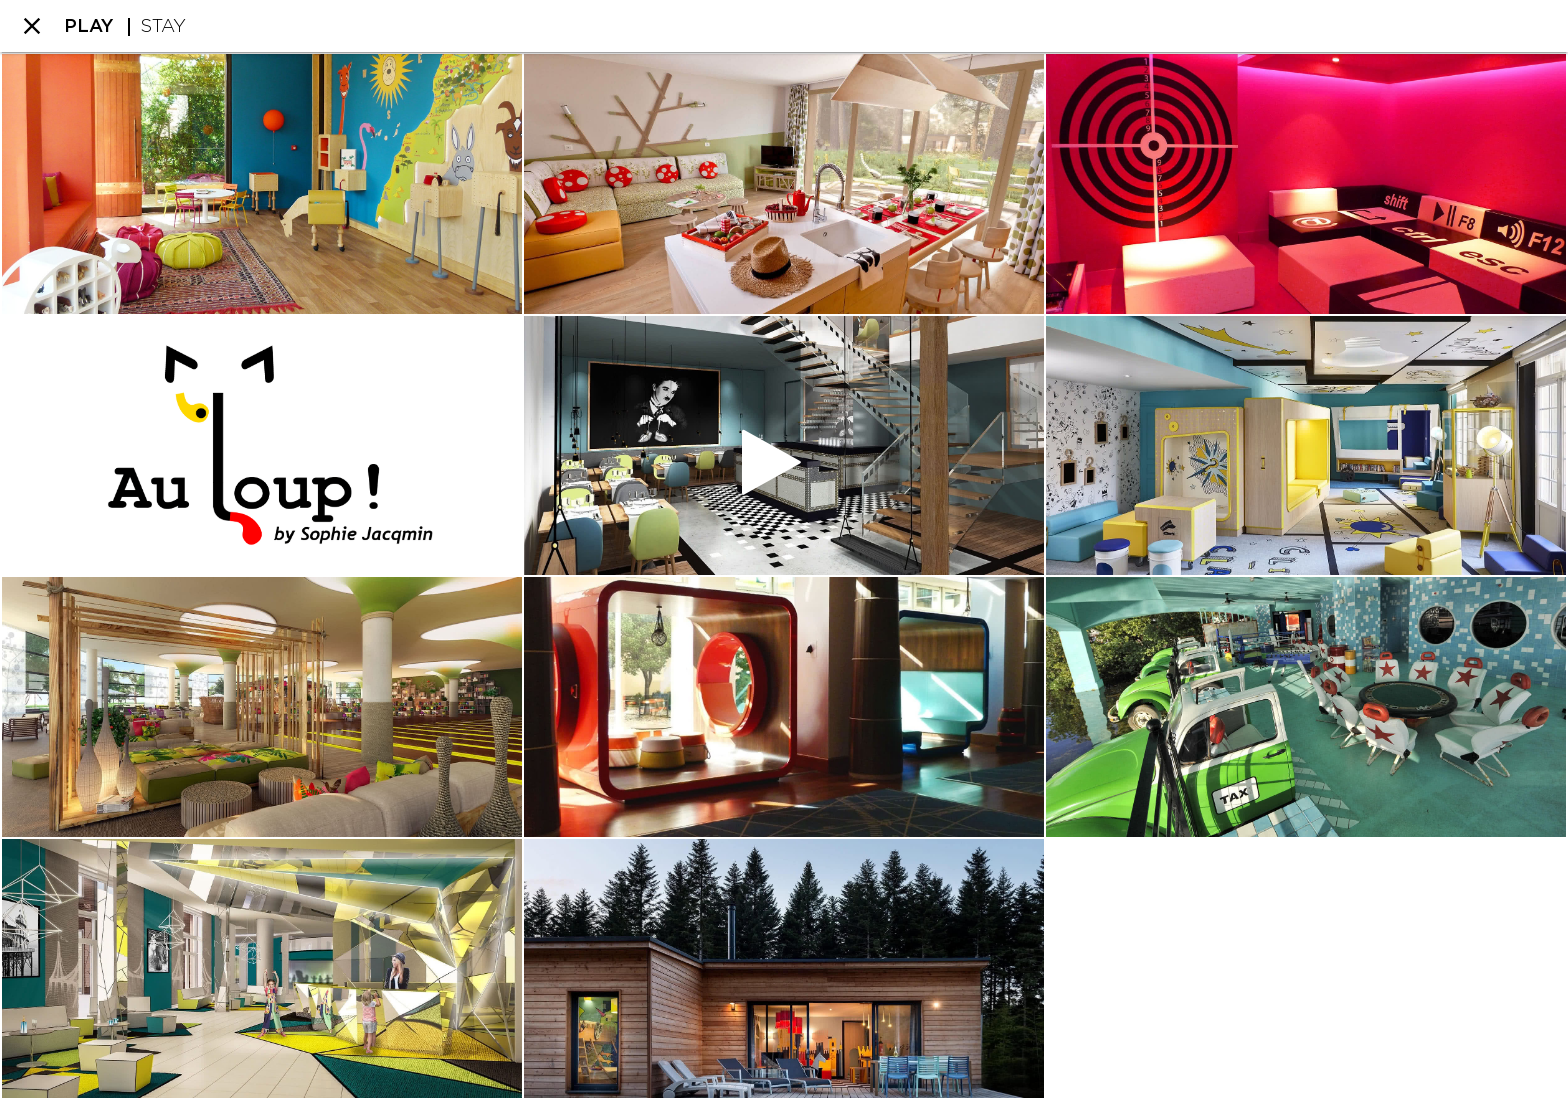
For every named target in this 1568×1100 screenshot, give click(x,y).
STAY (163, 27)
